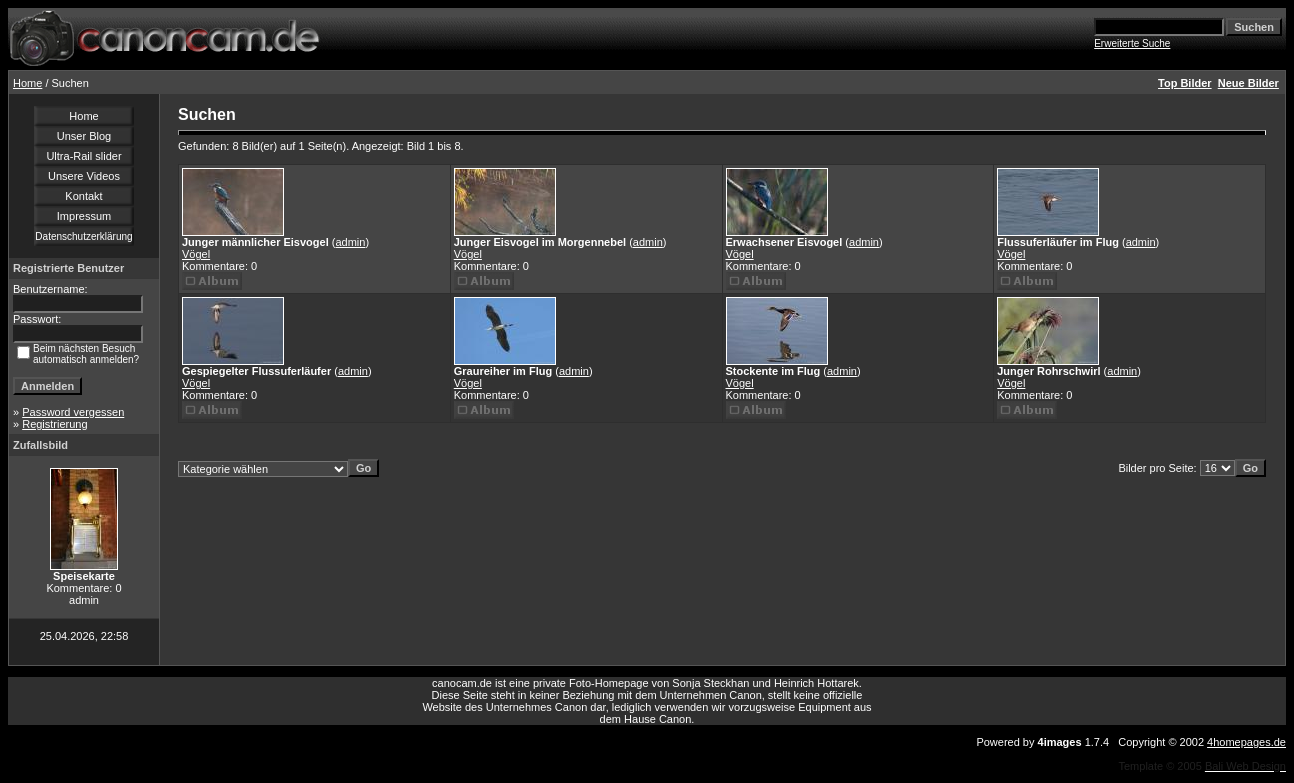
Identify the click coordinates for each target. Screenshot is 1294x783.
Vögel (196, 254)
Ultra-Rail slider (83, 156)
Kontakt (83, 196)
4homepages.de (1246, 742)
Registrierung (54, 424)
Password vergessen (73, 412)
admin (350, 242)
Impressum (84, 216)
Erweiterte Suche (1132, 43)
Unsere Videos (84, 176)
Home (27, 83)
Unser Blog (84, 136)
